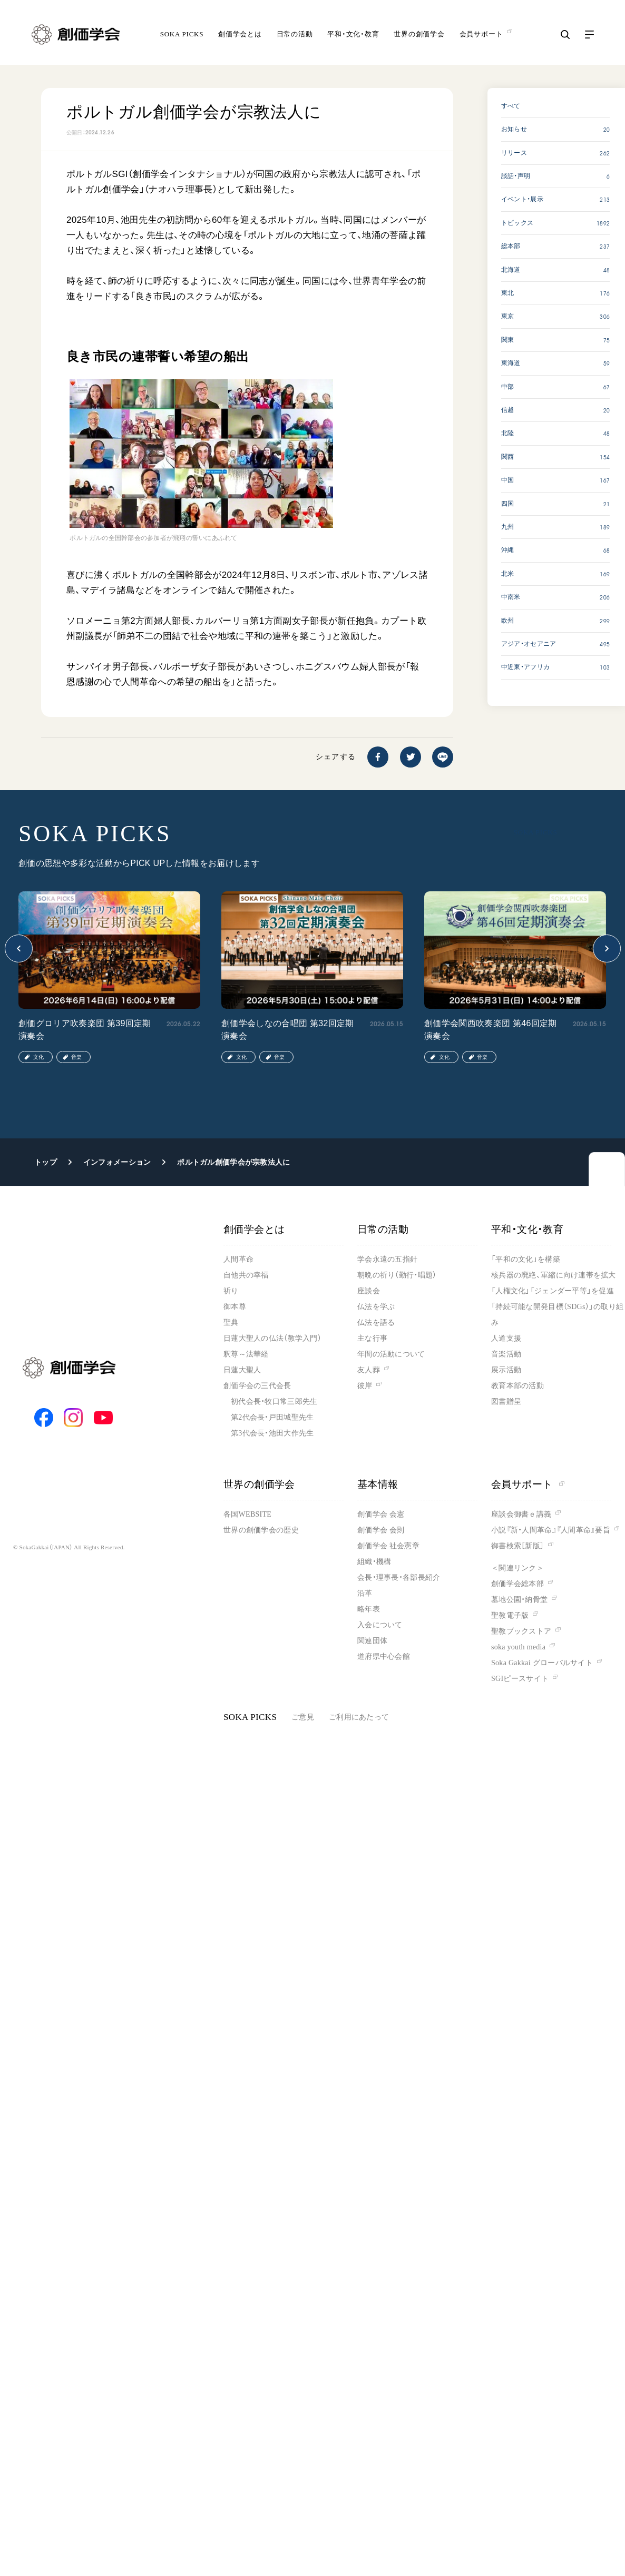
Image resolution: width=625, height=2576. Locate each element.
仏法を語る (376, 1322)
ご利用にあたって (359, 1717)
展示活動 (506, 1370)
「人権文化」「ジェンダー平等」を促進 (552, 1291)
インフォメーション (117, 1162)
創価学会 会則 (380, 1530)
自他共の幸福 (246, 1275)
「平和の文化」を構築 (525, 1259)
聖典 (231, 1322)
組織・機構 (374, 1562)
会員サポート (527, 1484)
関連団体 (372, 1641)
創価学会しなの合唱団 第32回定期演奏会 (287, 1029)
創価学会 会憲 (380, 1514)
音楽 (76, 1057)
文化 (38, 1057)
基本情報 (377, 1484)
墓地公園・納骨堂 (519, 1600)
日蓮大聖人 (242, 1370)
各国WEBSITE (247, 1514)
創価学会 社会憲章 (388, 1546)
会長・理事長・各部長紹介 (398, 1577)
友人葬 (368, 1370)
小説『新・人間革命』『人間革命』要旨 (550, 1530)
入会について (380, 1625)
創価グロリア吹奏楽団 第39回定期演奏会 (84, 1029)
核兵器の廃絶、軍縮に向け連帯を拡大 (553, 1275)
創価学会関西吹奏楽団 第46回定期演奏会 (490, 1029)
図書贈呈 (506, 1401)
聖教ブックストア (521, 1631)
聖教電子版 (510, 1615)
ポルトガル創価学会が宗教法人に (233, 1162)
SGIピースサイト (520, 1679)
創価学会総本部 (517, 1584)
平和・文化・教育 (353, 34)
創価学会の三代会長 (257, 1386)
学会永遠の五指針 (387, 1259)
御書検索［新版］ (517, 1546)
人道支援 (506, 1338)
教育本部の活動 (517, 1386)
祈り (231, 1291)
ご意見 (302, 1717)
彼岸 (365, 1386)
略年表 (368, 1609)
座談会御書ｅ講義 (521, 1514)
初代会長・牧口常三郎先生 (274, 1401)
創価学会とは (240, 34)
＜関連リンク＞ (517, 1568)
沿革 (365, 1593)
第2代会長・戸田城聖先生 (272, 1417)
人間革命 (238, 1259)
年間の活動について (391, 1354)
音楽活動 (506, 1354)
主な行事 (372, 1338)
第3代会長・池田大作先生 (272, 1433)
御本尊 (234, 1307)
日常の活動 (295, 34)
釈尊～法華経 (246, 1354)
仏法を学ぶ (376, 1307)
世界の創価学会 (419, 34)
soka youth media (518, 1647)
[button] (19, 948)
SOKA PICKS (182, 34)
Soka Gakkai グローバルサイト (542, 1663)
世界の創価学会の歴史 (261, 1530)
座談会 (368, 1291)
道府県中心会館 (383, 1656)
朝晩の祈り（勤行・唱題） (396, 1275)
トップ (45, 1162)
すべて (511, 106)
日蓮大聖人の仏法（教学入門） (272, 1338)
